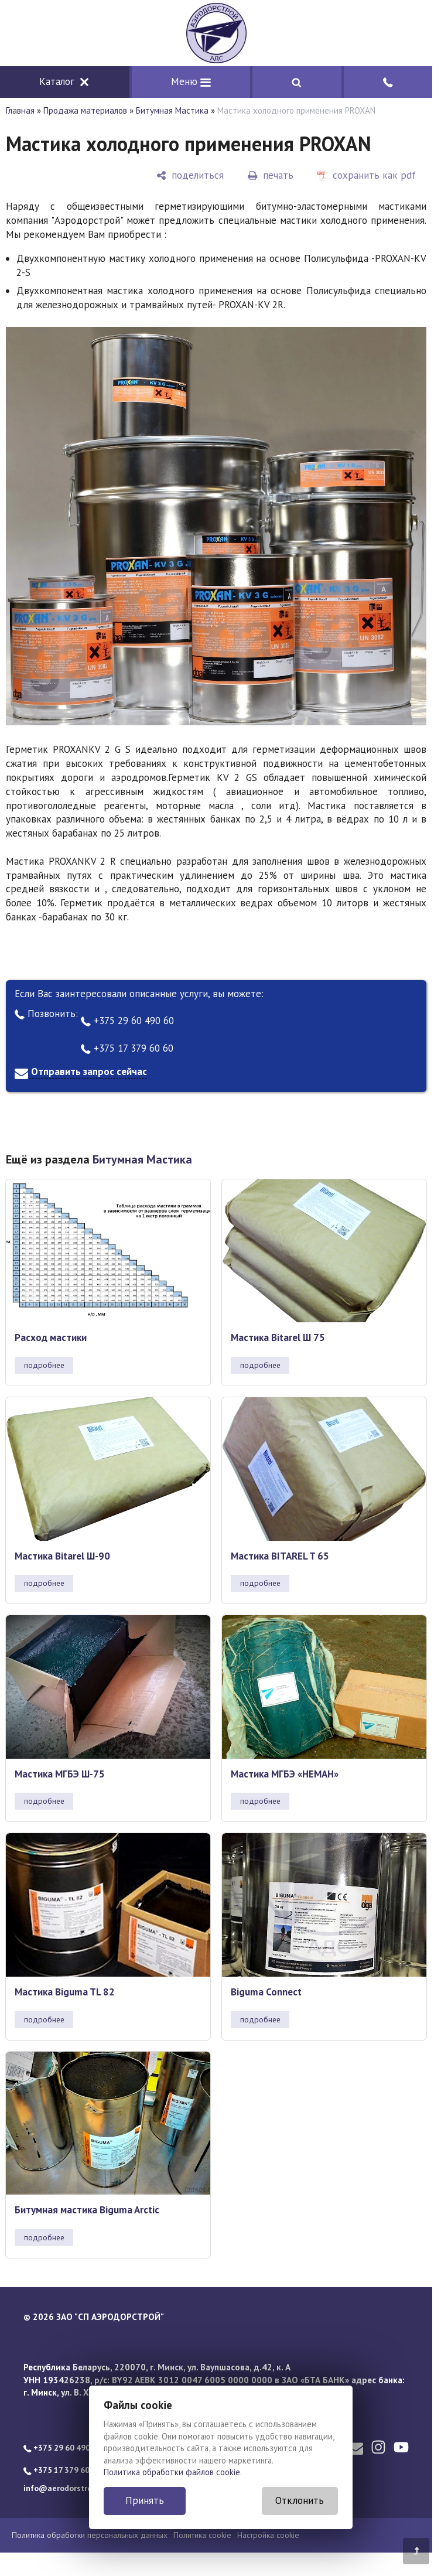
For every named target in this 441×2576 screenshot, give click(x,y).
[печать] (270, 175)
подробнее (44, 1365)
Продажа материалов (85, 110)
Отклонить (299, 2500)
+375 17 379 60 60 (127, 1048)
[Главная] (216, 33)
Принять (144, 2500)
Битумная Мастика (172, 110)
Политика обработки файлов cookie (172, 2472)
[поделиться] (190, 175)
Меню (191, 81)
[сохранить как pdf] (366, 175)
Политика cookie (202, 2535)
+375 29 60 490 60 (127, 1020)
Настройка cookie (268, 2535)
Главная (20, 110)
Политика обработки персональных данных (89, 2535)
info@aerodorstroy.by (64, 2488)
